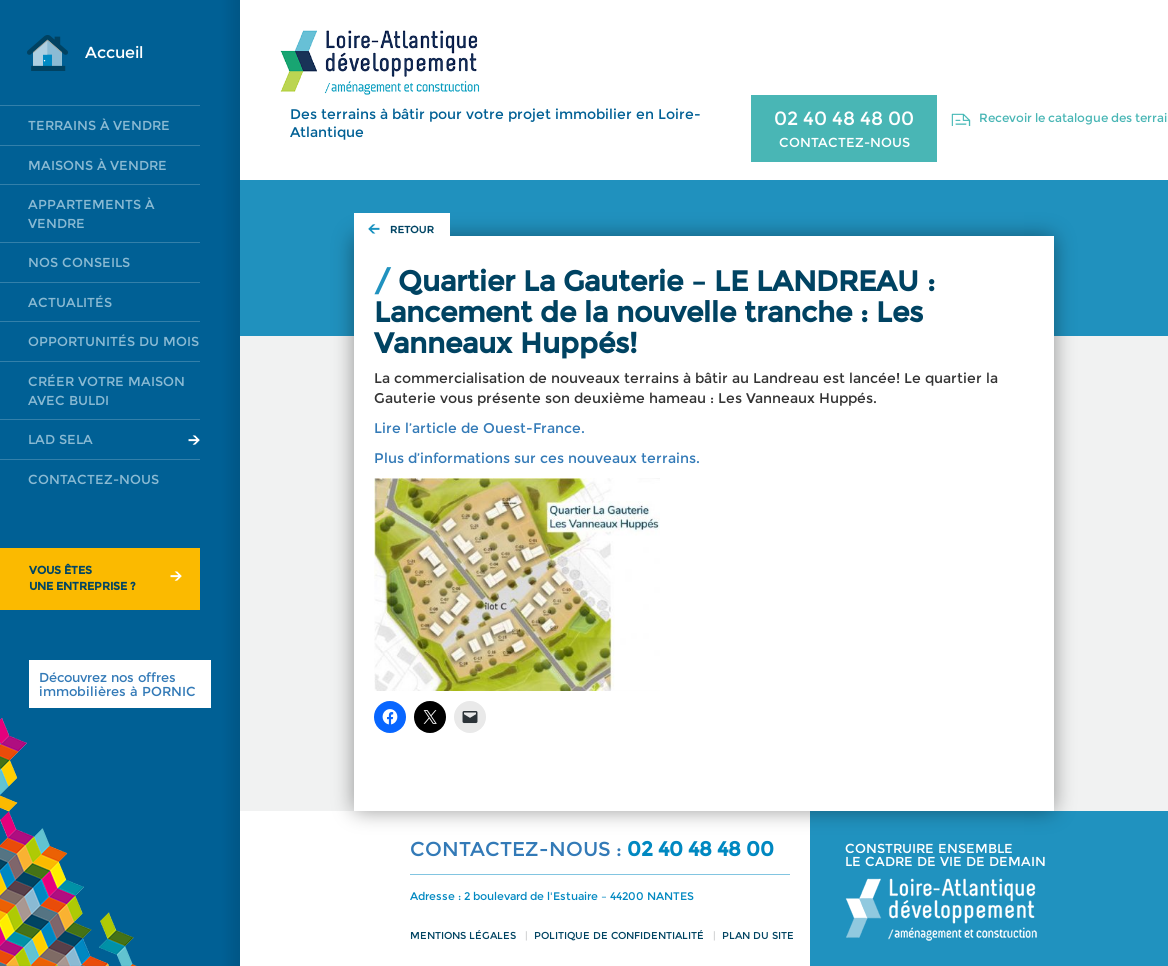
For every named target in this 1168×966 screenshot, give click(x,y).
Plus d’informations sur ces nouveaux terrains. (537, 458)
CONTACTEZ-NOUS (844, 142)
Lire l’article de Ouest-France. (479, 428)
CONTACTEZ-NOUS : (518, 849)
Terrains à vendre (99, 125)
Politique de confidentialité (619, 935)
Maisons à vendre (97, 165)
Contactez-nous (93, 479)
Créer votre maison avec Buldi (106, 390)
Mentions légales (463, 935)
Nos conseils (79, 262)
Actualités (70, 302)
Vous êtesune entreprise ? (82, 578)
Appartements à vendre (91, 213)
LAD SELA (60, 439)
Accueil (114, 52)
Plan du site (758, 935)
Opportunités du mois (113, 341)
